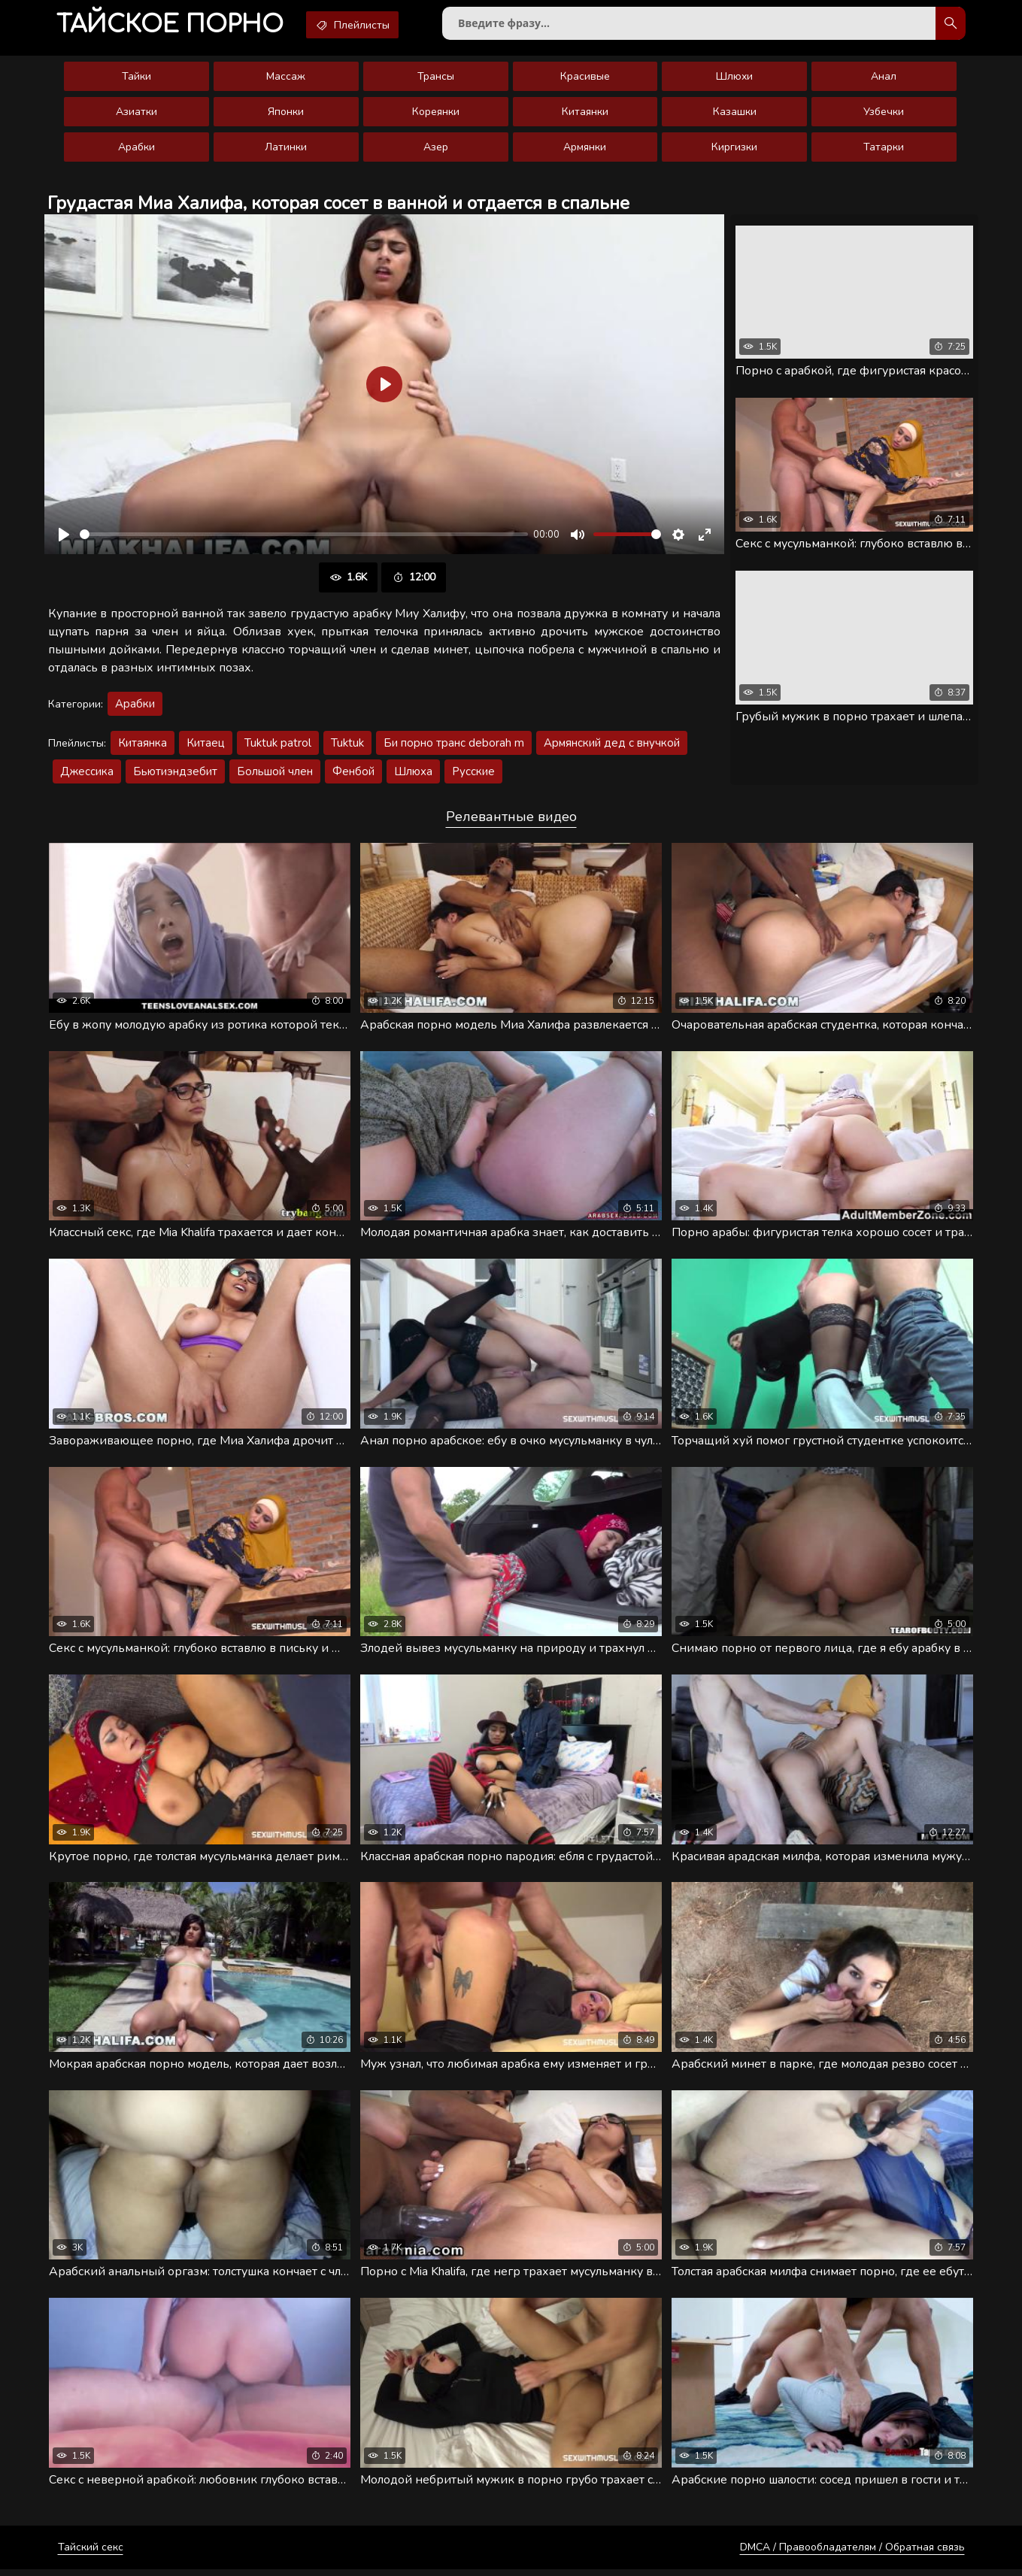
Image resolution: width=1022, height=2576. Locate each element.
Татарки (883, 150)
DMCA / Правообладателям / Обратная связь (852, 2554)
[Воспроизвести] (64, 538)
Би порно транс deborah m (454, 745)
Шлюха (413, 774)
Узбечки (883, 115)
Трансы (435, 79)
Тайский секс (90, 2554)
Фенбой (353, 774)
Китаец (206, 745)
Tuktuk (347, 745)
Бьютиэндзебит (175, 774)
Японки (286, 115)
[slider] (304, 538)
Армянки (584, 150)
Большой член (275, 774)
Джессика (87, 774)
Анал (883, 79)
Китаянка (142, 745)
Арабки (136, 150)
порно (173, 26)
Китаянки (585, 115)
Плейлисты (364, 24)
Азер (435, 150)
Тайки (136, 79)
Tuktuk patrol (277, 745)
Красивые (585, 79)
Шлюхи (734, 79)
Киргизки (734, 150)
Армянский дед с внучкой (612, 745)
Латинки (286, 150)
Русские (473, 774)
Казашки (735, 115)
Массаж (285, 79)
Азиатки (136, 115)
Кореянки (435, 115)
